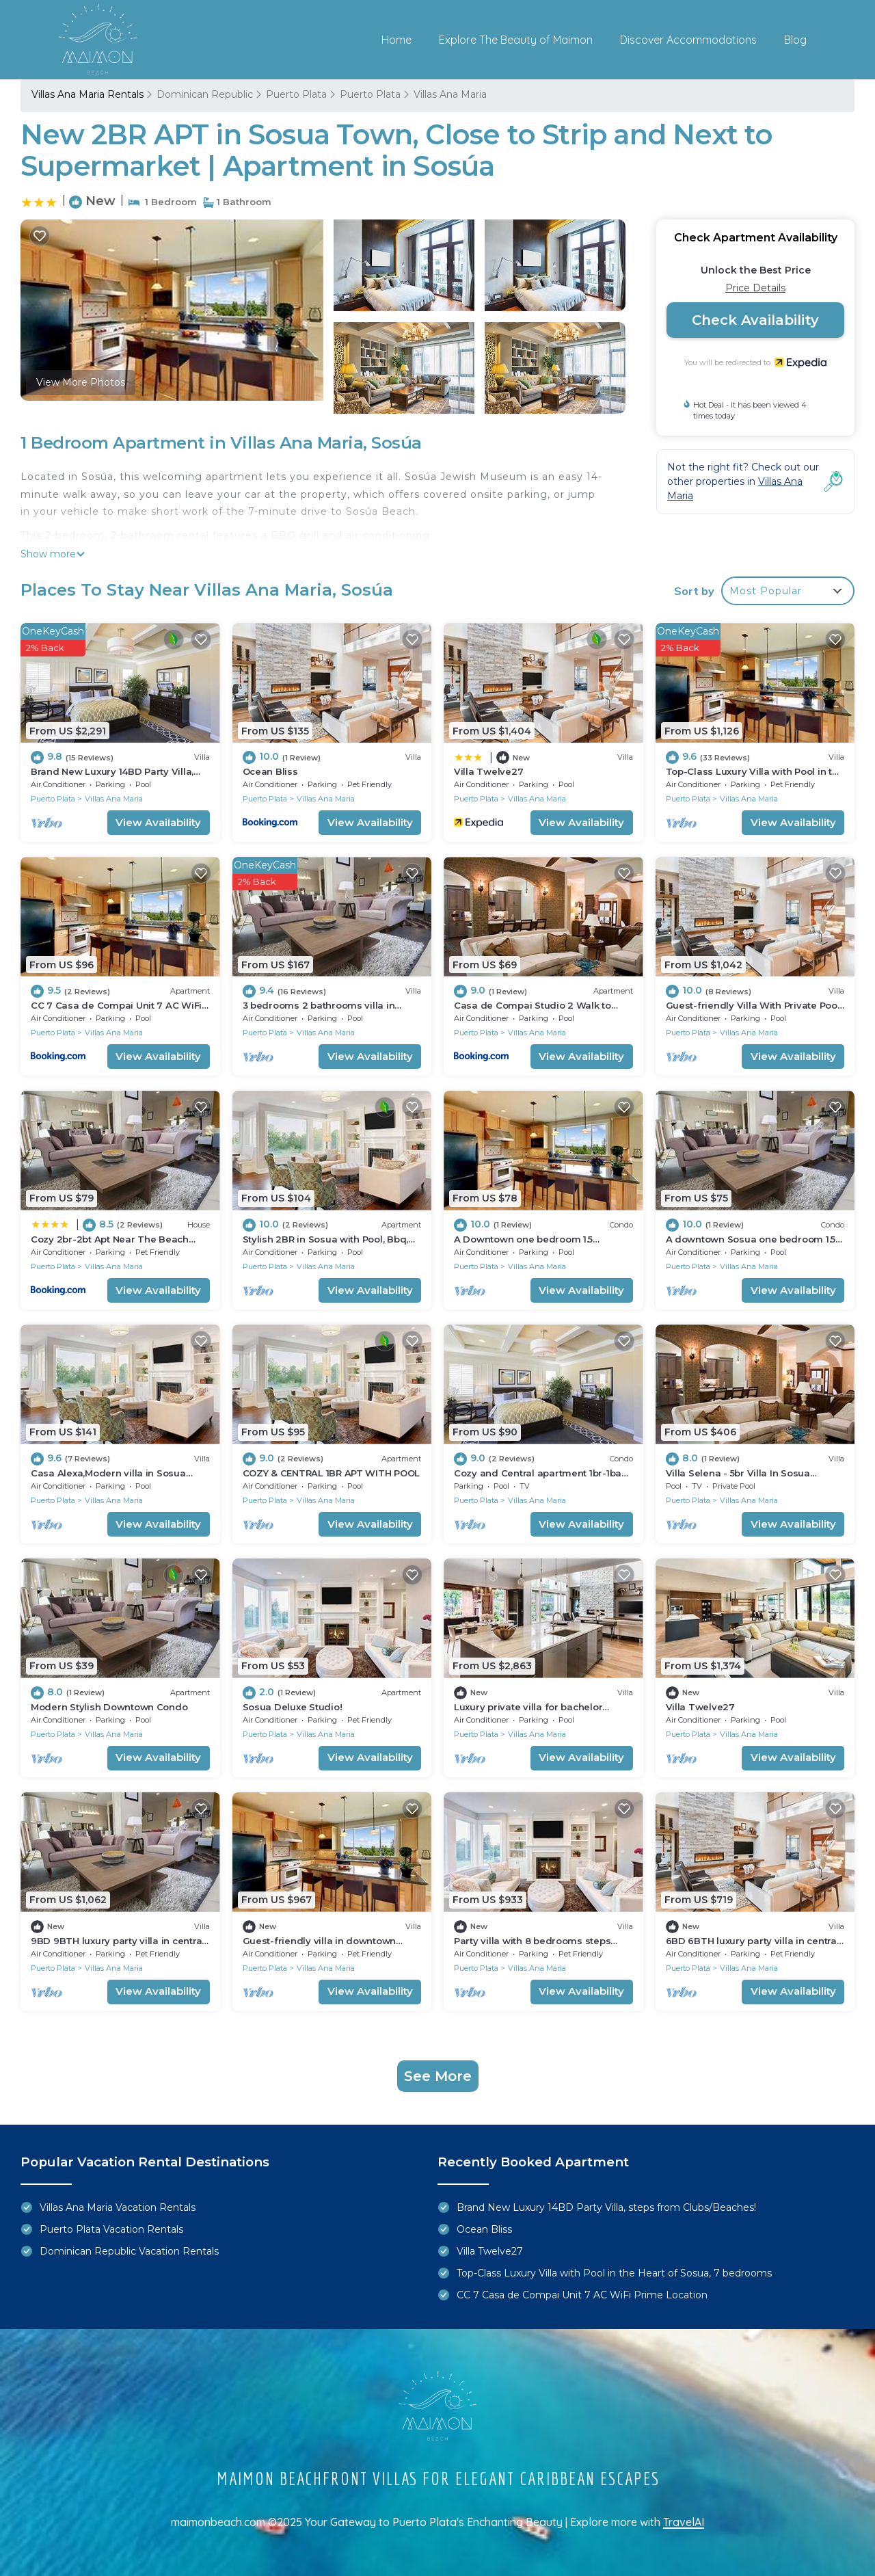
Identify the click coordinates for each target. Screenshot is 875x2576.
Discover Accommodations (688, 40)
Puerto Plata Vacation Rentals (111, 2229)
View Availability (158, 822)
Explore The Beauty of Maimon (516, 40)
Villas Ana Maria (450, 94)
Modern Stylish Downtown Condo (109, 1706)
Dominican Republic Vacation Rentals (129, 2251)
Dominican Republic (205, 94)
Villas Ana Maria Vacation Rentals (118, 2207)
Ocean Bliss (270, 771)
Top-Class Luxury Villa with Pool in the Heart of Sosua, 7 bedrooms (614, 2273)
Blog (795, 40)
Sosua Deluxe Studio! (292, 1706)
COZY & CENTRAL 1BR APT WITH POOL (331, 1473)
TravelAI (683, 2522)
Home (396, 40)
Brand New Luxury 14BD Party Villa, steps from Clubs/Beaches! (606, 2207)
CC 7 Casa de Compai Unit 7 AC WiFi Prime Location (582, 2295)
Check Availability (755, 320)
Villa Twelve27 (488, 771)
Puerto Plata (296, 94)
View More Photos (80, 382)
